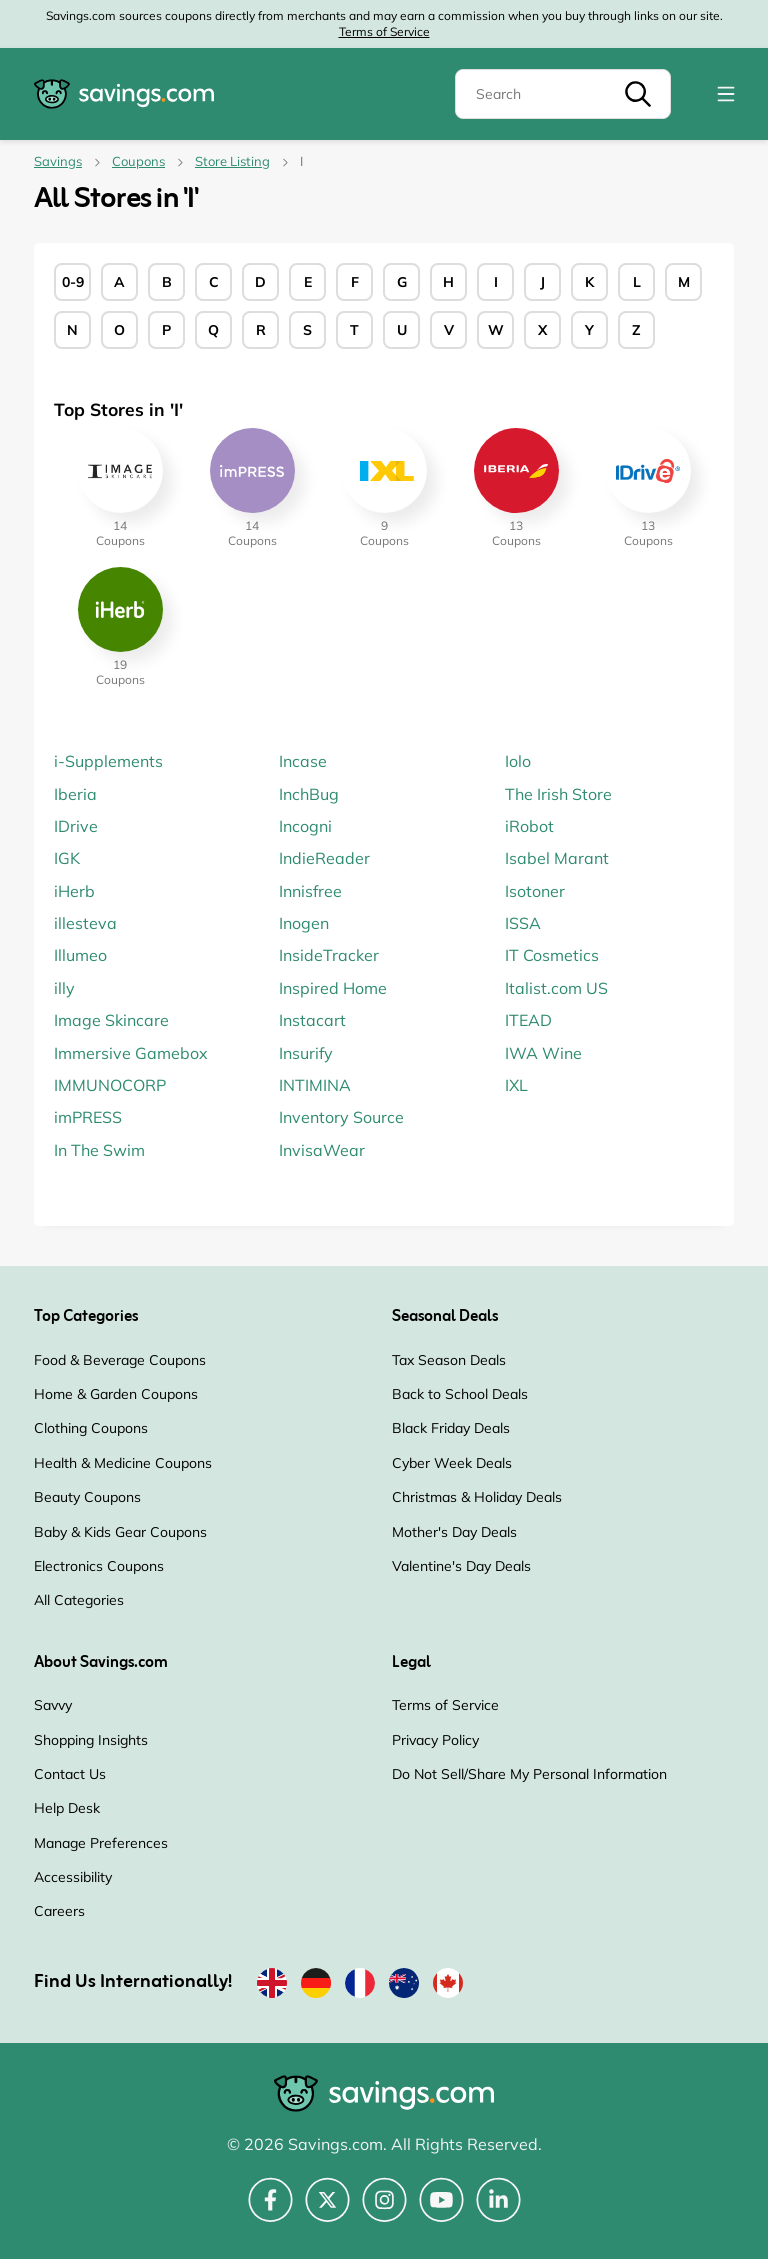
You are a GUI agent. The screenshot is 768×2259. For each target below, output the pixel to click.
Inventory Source (341, 1117)
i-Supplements (108, 761)
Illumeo (80, 955)
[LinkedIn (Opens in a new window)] (498, 2211)
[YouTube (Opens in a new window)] (441, 2211)
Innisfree (310, 891)
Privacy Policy (435, 1740)
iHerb (74, 891)
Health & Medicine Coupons (123, 1463)
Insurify (306, 1053)
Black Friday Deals (451, 1428)
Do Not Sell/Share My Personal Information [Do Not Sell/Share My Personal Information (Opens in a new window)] (529, 1774)
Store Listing (232, 161)
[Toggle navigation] (726, 94)
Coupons (138, 161)
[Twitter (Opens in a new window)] (327, 2211)
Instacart (312, 1020)
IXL (516, 1085)
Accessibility (73, 1877)
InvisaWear (322, 1150)
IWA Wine (543, 1053)
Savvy (53, 1705)
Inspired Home (333, 988)
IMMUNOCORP (110, 1085)
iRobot (529, 826)
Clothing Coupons (91, 1428)
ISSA (523, 923)
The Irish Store (558, 794)
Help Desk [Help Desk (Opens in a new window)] (67, 1808)
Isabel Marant (557, 858)
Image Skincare (111, 1020)
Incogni (305, 826)
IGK (67, 858)
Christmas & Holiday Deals (477, 1497)
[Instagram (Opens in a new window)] (384, 2211)
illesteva (85, 923)
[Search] (563, 94)
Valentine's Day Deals (461, 1566)
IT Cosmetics (552, 955)
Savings (58, 161)
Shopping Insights (91, 1740)
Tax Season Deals (449, 1360)
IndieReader (324, 858)
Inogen (304, 923)
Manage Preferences (101, 1843)
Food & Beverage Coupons (120, 1360)
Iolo (518, 761)
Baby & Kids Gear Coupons (120, 1532)
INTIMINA (315, 1085)
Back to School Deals (460, 1394)
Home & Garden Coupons (116, 1394)
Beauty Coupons (87, 1497)
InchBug (309, 794)
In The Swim (99, 1150)
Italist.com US (556, 988)
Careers (59, 1911)
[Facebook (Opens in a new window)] (270, 2211)
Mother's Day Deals (454, 1532)
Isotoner (535, 891)
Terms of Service (384, 31)
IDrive (76, 826)
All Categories (79, 1600)
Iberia (75, 794)
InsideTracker (329, 955)
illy (64, 988)
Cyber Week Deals (452, 1463)
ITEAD (528, 1020)
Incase (303, 761)
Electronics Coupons (99, 1566)
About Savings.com (101, 1663)
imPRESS (88, 1117)
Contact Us (70, 1774)
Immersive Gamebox (131, 1053)
